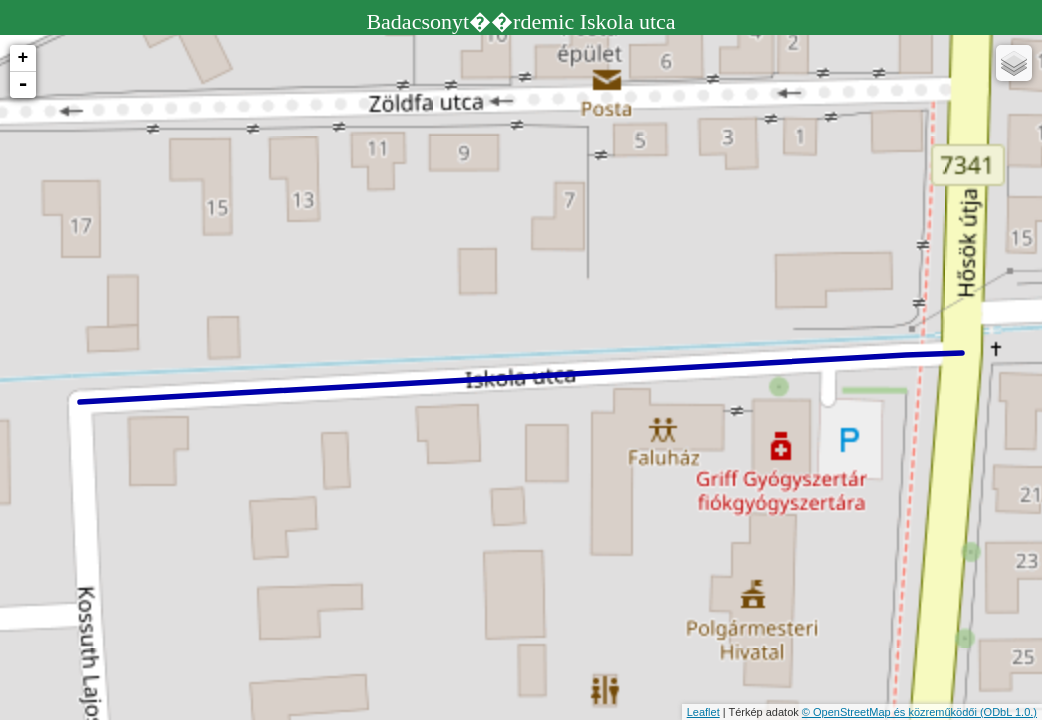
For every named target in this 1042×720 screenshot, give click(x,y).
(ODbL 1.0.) (1008, 712)
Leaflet (703, 712)
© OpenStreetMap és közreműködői (891, 712)
